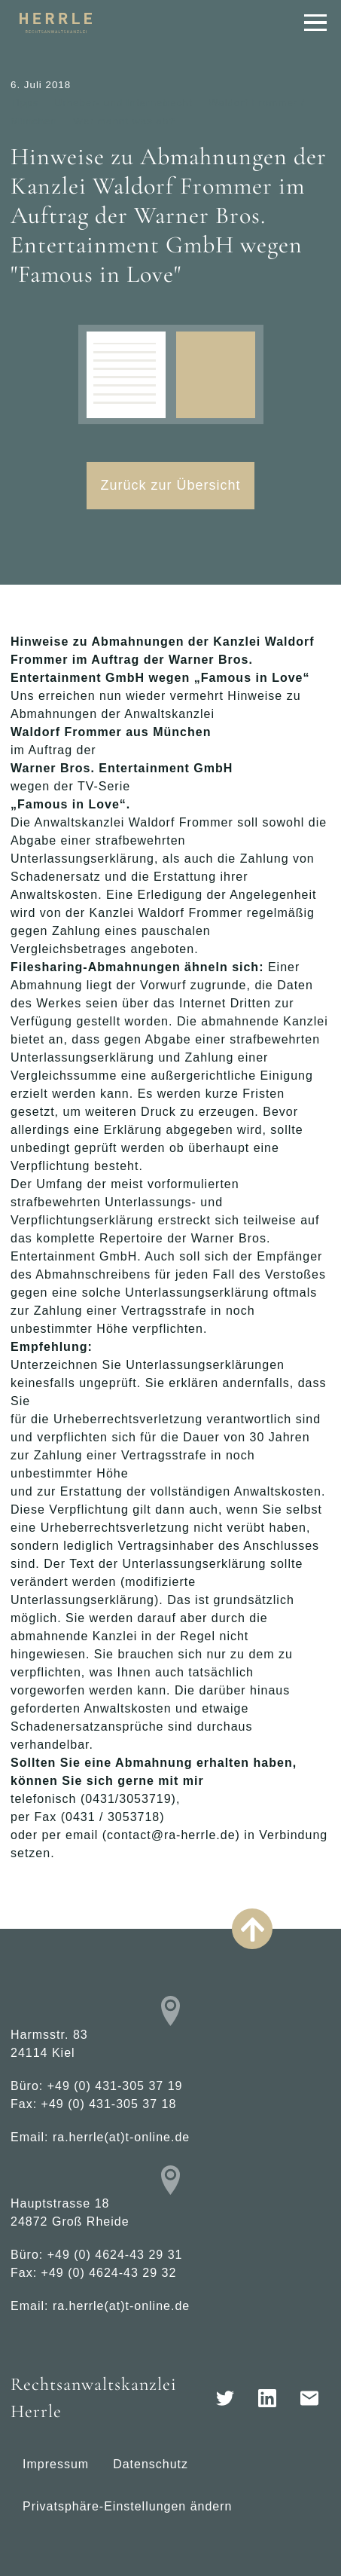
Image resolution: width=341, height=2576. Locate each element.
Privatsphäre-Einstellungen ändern (127, 2506)
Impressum (56, 2464)
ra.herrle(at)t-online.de (121, 2137)
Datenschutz (150, 2464)
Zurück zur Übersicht (170, 485)
